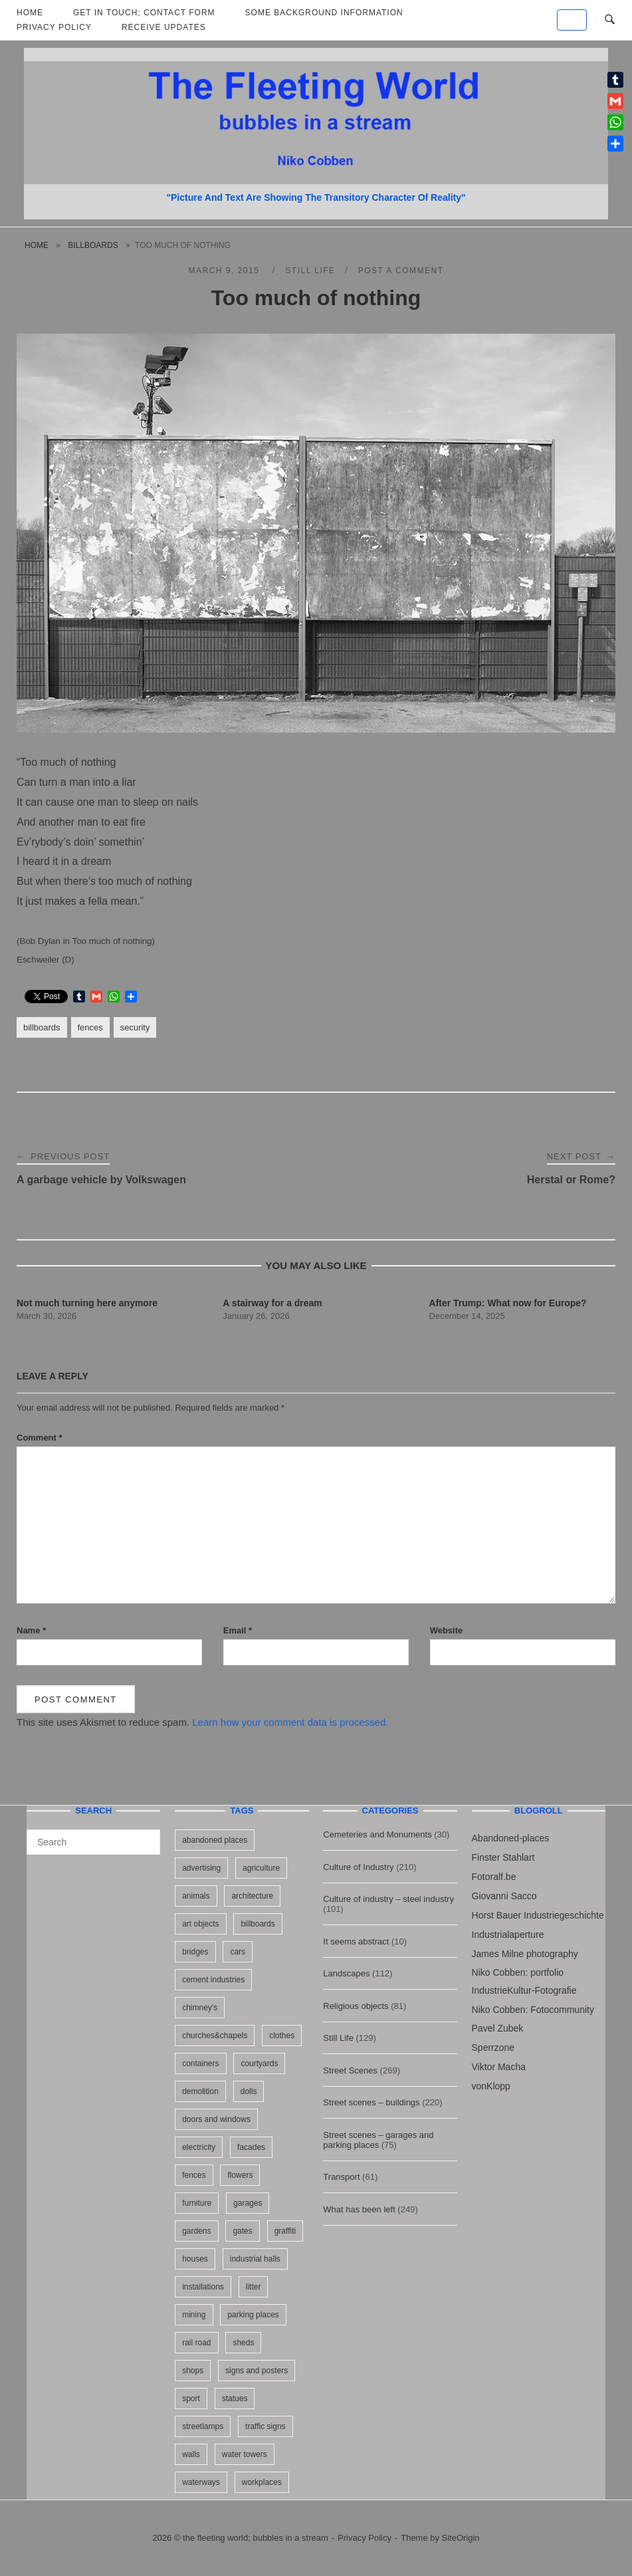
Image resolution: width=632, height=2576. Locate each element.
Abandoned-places (511, 1838)
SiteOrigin (461, 2538)
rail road (196, 2342)
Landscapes (346, 1973)
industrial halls (255, 2259)
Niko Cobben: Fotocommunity (533, 2009)
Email (237, 1630)
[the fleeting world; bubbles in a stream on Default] (572, 20)
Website (446, 1630)
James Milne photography (525, 1953)
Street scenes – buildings (371, 2102)
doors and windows (216, 2119)
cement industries (213, 1979)
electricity (198, 2147)
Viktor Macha (499, 2066)
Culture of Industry (358, 1867)
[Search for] (93, 1842)
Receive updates (164, 27)
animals (195, 1896)
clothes (281, 2035)
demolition (200, 2091)
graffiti (285, 2231)
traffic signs (265, 2426)
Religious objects (355, 2006)
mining (193, 2314)
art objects (200, 1924)
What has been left (359, 2209)
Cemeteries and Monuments (377, 1834)
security (135, 1027)
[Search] (145, 1836)
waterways (201, 2482)
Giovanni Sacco (504, 1896)
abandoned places (214, 1840)
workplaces (262, 2482)
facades (251, 2147)
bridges (195, 1951)
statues (235, 2398)
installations (203, 2286)
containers (200, 2063)
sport (191, 2398)
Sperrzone (493, 2047)
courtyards (259, 2063)
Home (37, 245)
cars (237, 1951)
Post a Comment (401, 270)
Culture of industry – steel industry (388, 1899)
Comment (39, 1438)
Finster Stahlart (503, 1857)
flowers (240, 2175)
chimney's (199, 2007)
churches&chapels (214, 2035)
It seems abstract (356, 1941)
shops (192, 2370)
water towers (244, 2454)
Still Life (310, 270)
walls (191, 2454)
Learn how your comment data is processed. (290, 1722)
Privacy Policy (54, 27)
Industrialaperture (508, 1934)
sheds (243, 2342)
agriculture (261, 1868)
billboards (93, 245)
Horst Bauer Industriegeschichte (538, 1915)
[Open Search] (609, 20)
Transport (341, 2177)
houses (195, 2259)
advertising (201, 1868)
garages (247, 2203)
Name (31, 1630)
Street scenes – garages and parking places (378, 2140)
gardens (196, 2231)
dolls (249, 2091)
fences (90, 1027)
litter (253, 2286)
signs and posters (256, 2370)
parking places (252, 2314)
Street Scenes (350, 2070)
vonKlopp (491, 2086)
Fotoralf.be (494, 1876)
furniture (196, 2203)
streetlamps (202, 2426)
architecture (252, 1896)
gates (242, 2231)
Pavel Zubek (498, 2028)
